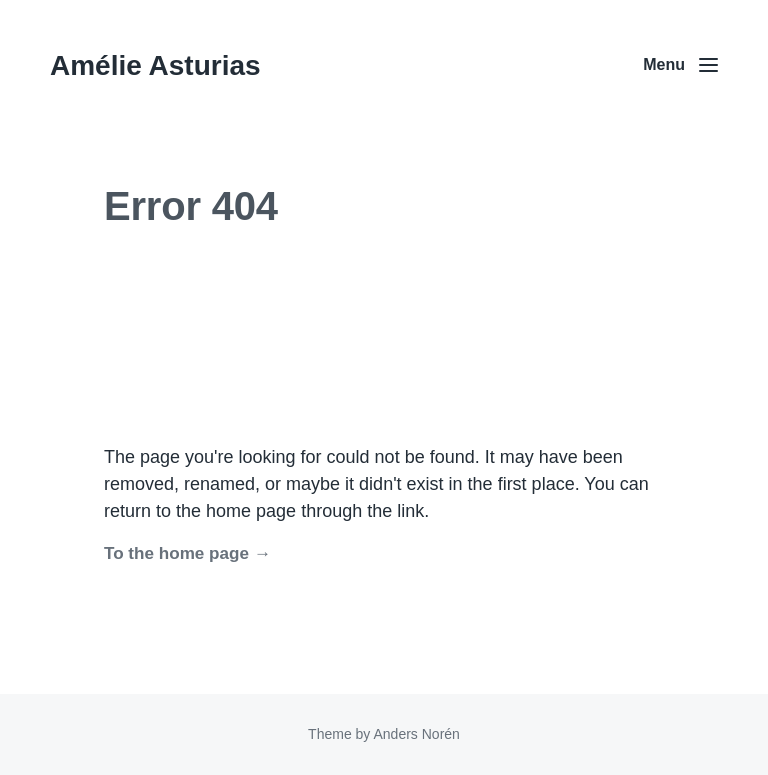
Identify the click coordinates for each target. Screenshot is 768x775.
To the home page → (187, 553)
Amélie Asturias (155, 65)
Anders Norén (416, 734)
